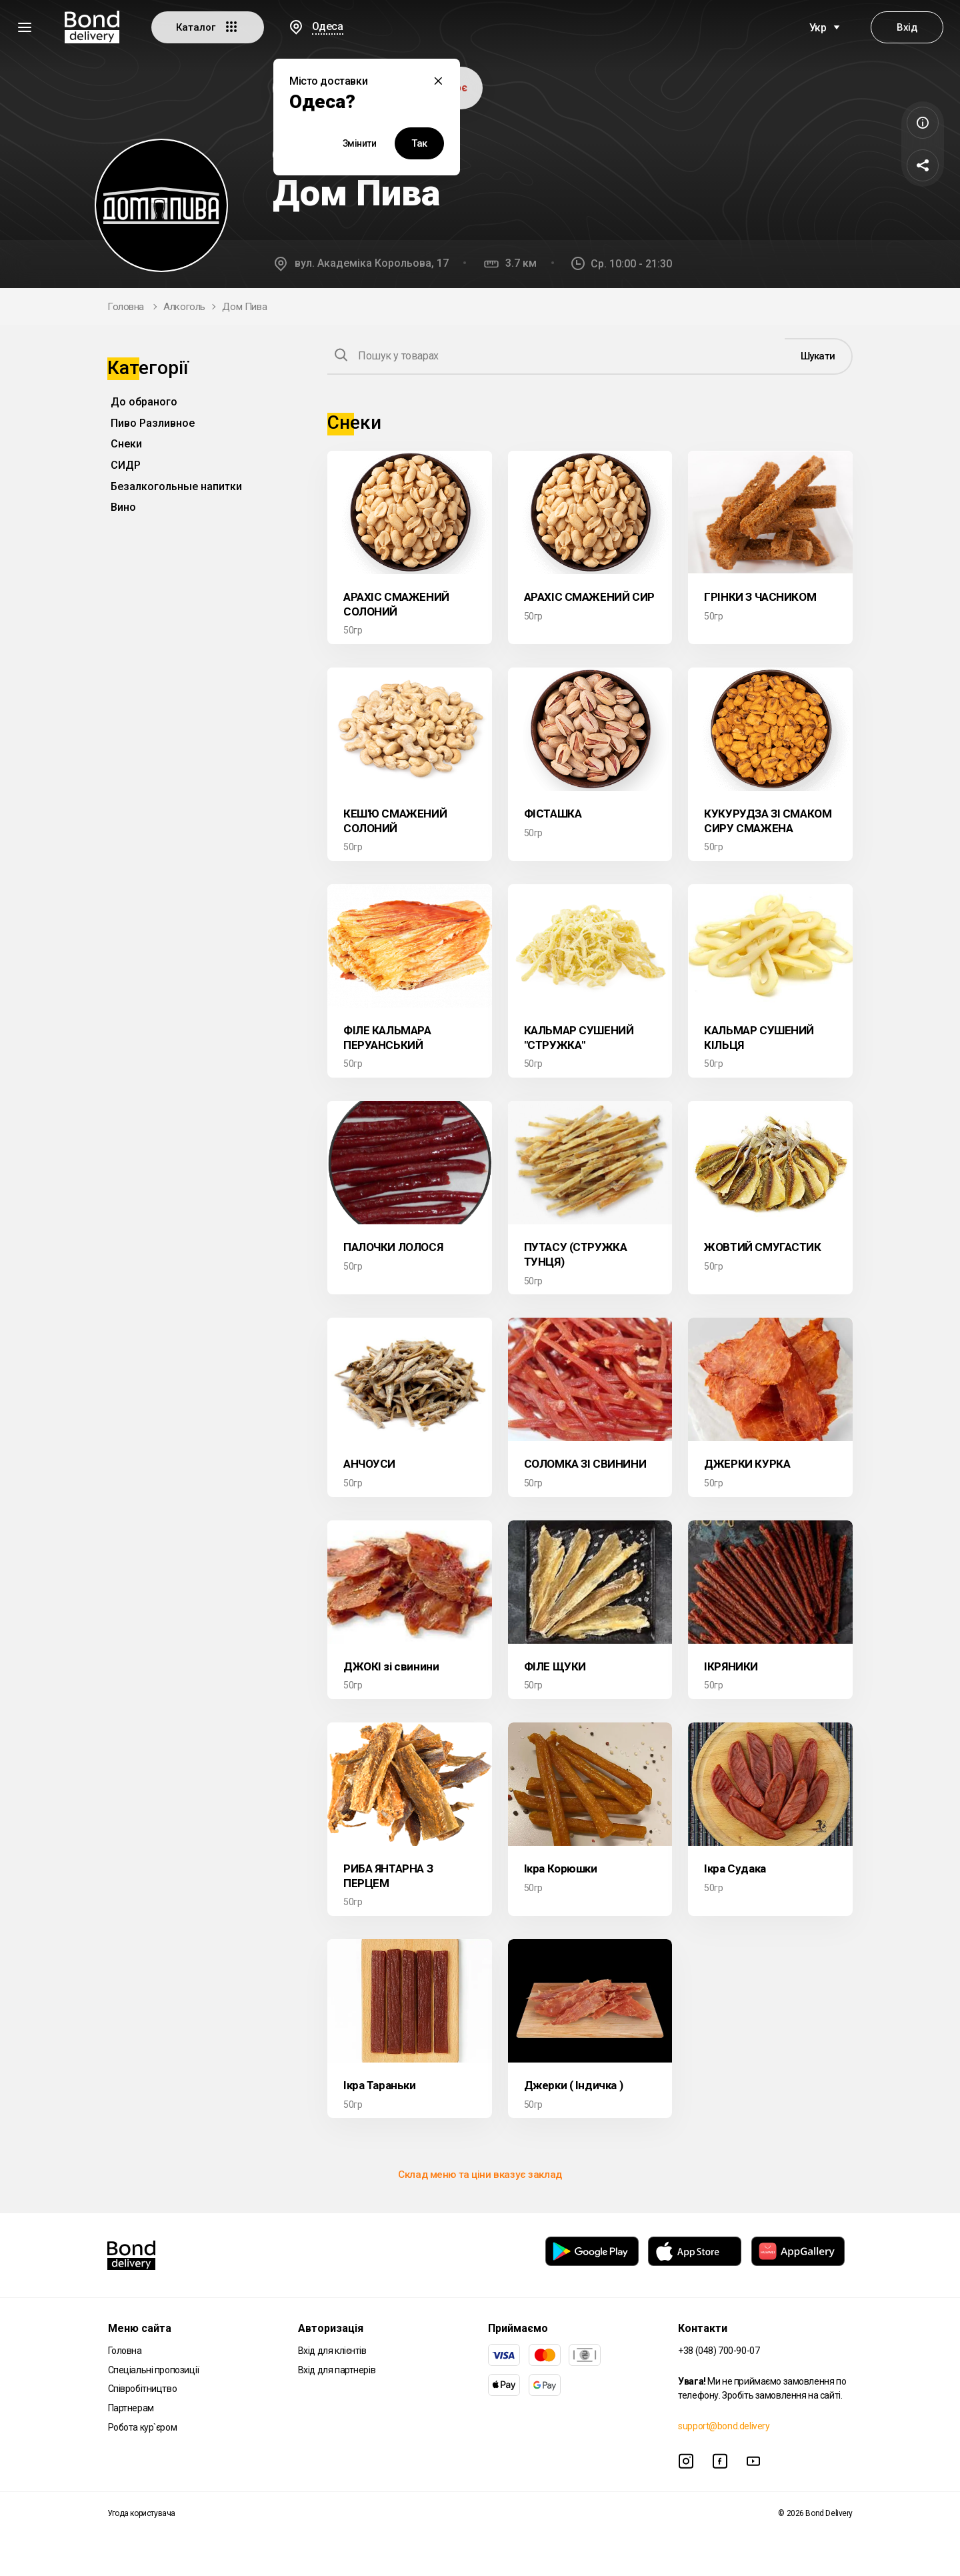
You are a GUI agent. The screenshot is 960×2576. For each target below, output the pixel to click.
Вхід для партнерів (336, 2370)
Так (419, 143)
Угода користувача (141, 2513)
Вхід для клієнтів (332, 2350)
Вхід (907, 27)
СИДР (126, 465)
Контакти (702, 2328)
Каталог (207, 27)
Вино (123, 507)
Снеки (126, 443)
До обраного (144, 401)
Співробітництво (142, 2388)
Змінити (360, 143)
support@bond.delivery (723, 2426)
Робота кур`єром (142, 2427)
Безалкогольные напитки (176, 486)
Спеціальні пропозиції (153, 2370)
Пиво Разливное (153, 423)
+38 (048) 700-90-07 (718, 2350)
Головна (125, 307)
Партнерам (131, 2408)
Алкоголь (184, 307)
